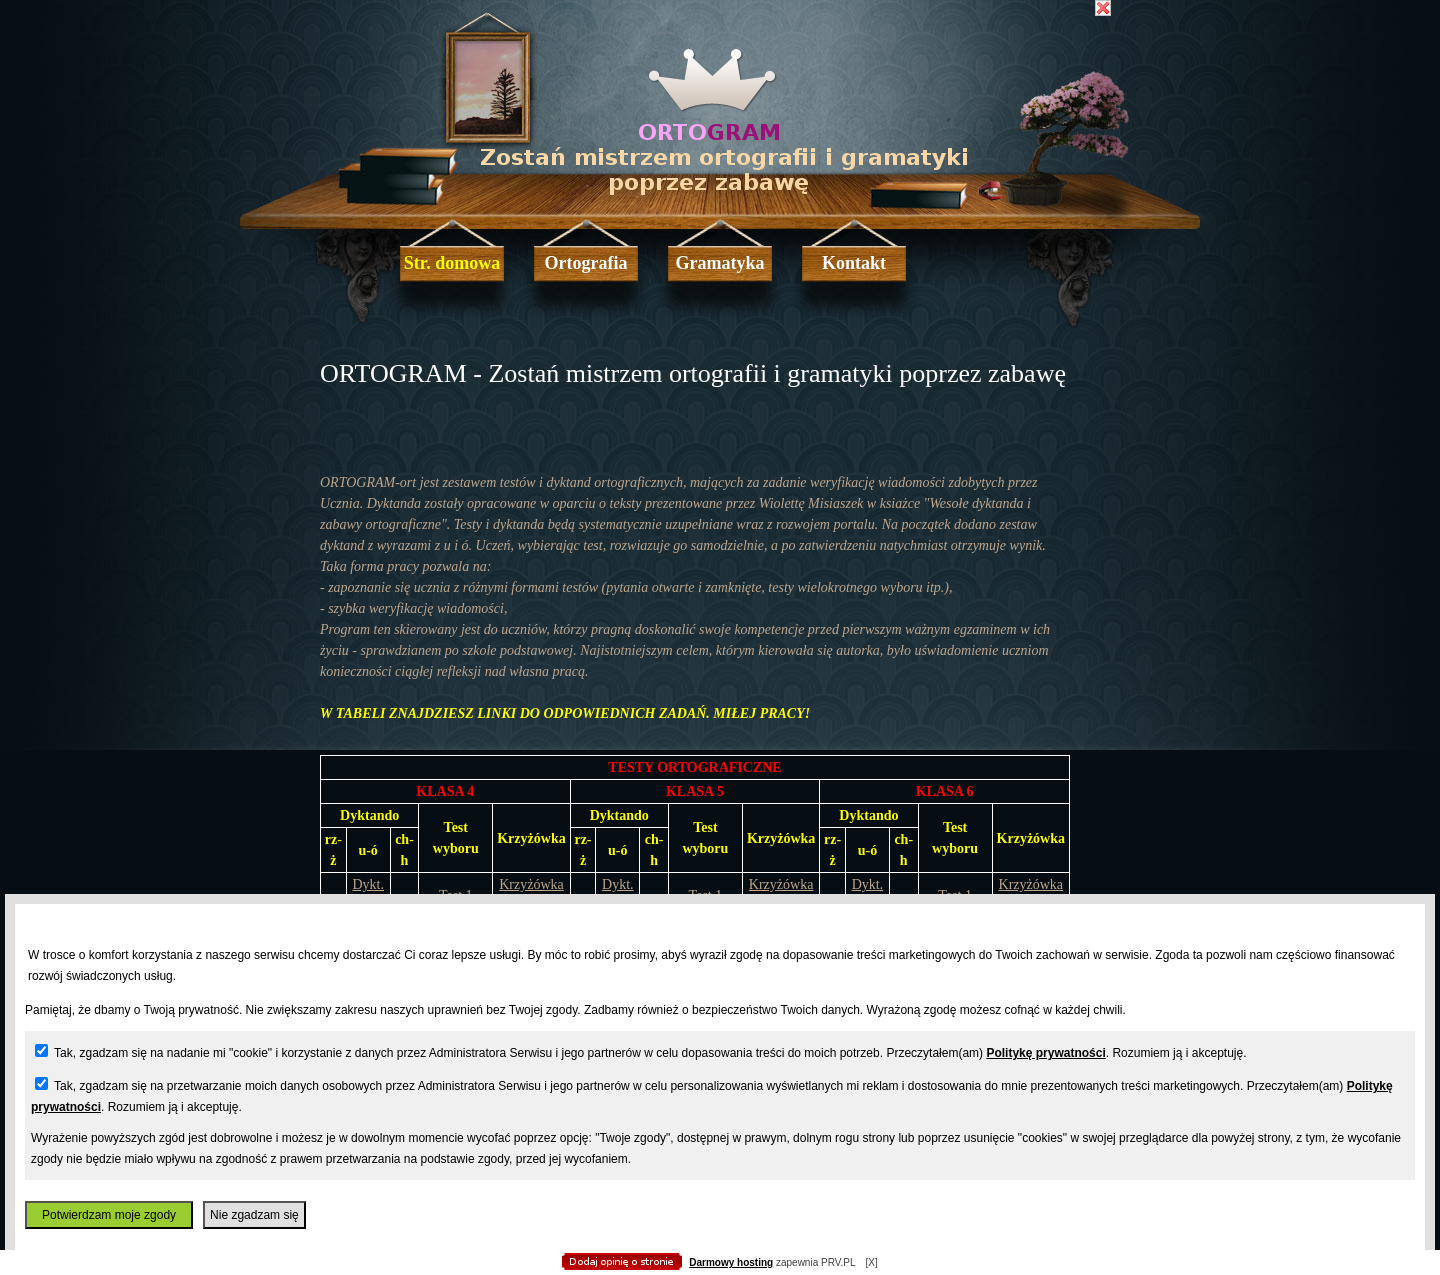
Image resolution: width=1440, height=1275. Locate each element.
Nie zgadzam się (254, 1215)
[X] (871, 1262)
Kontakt (854, 263)
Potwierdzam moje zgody (109, 1215)
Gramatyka (720, 263)
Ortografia (586, 263)
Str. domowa (452, 263)
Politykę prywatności (1045, 1053)
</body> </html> (720, 100)
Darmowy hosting (731, 1262)
